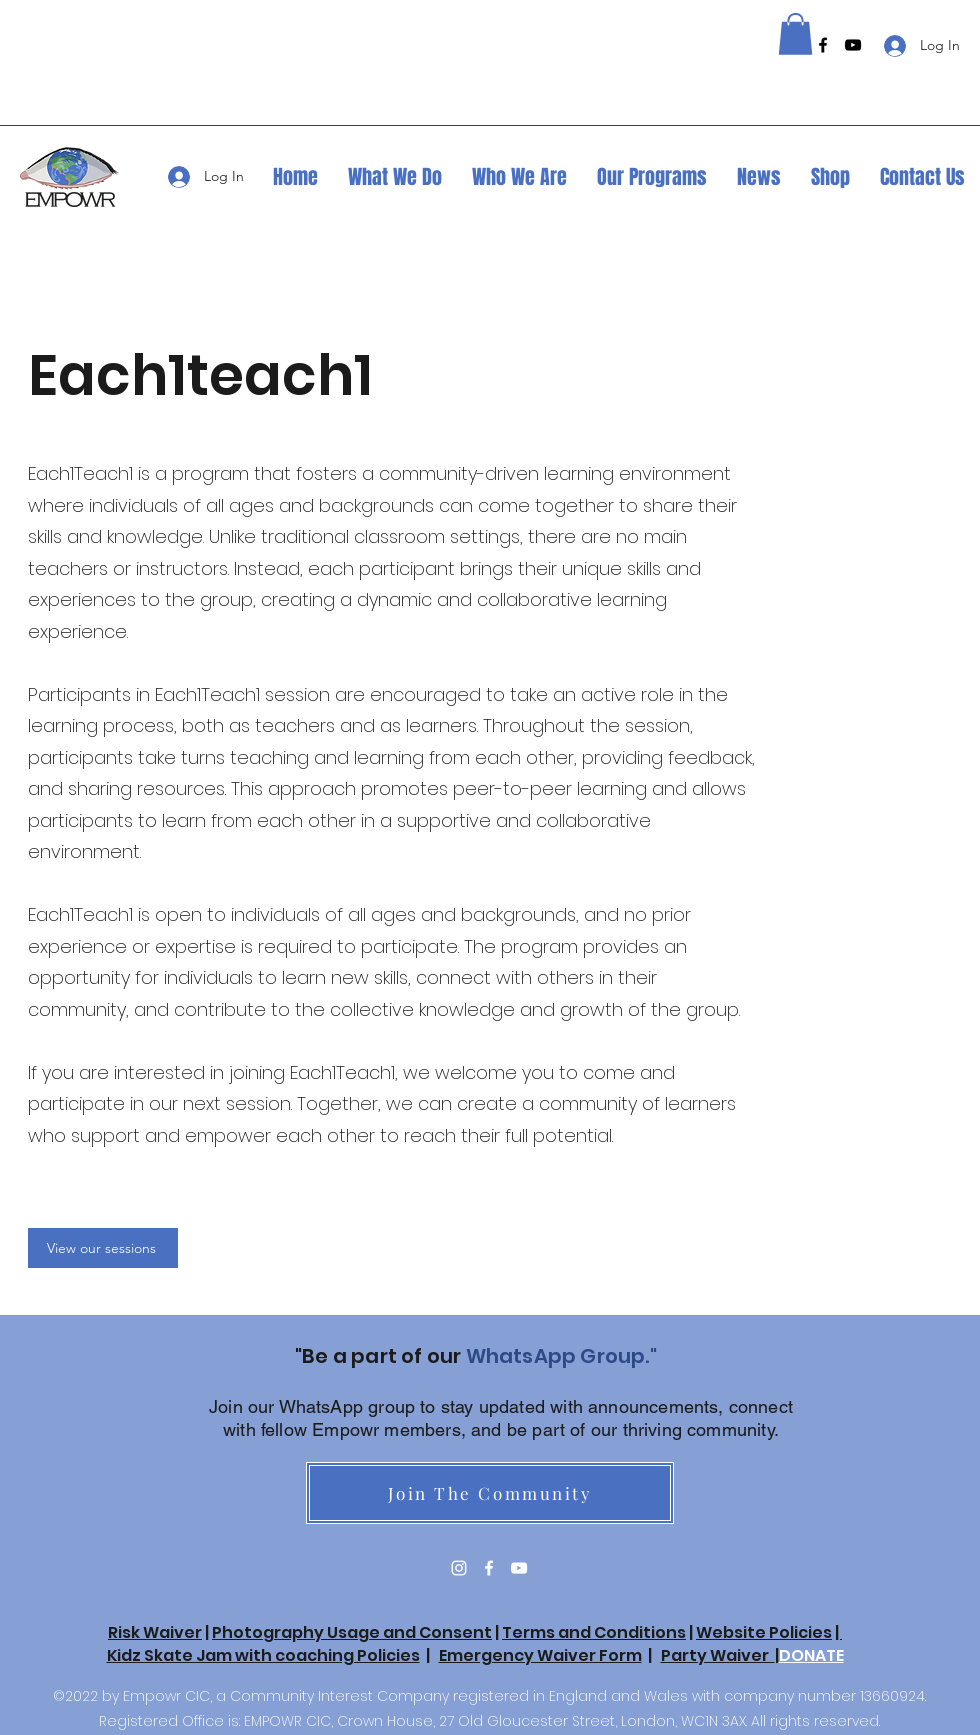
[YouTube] (853, 45)
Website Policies (764, 1632)
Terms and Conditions (594, 1632)
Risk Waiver (155, 1632)
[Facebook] (823, 45)
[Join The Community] (490, 1493)
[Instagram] (459, 1568)
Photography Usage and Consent (352, 1632)
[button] (795, 34)
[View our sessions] (103, 1248)
